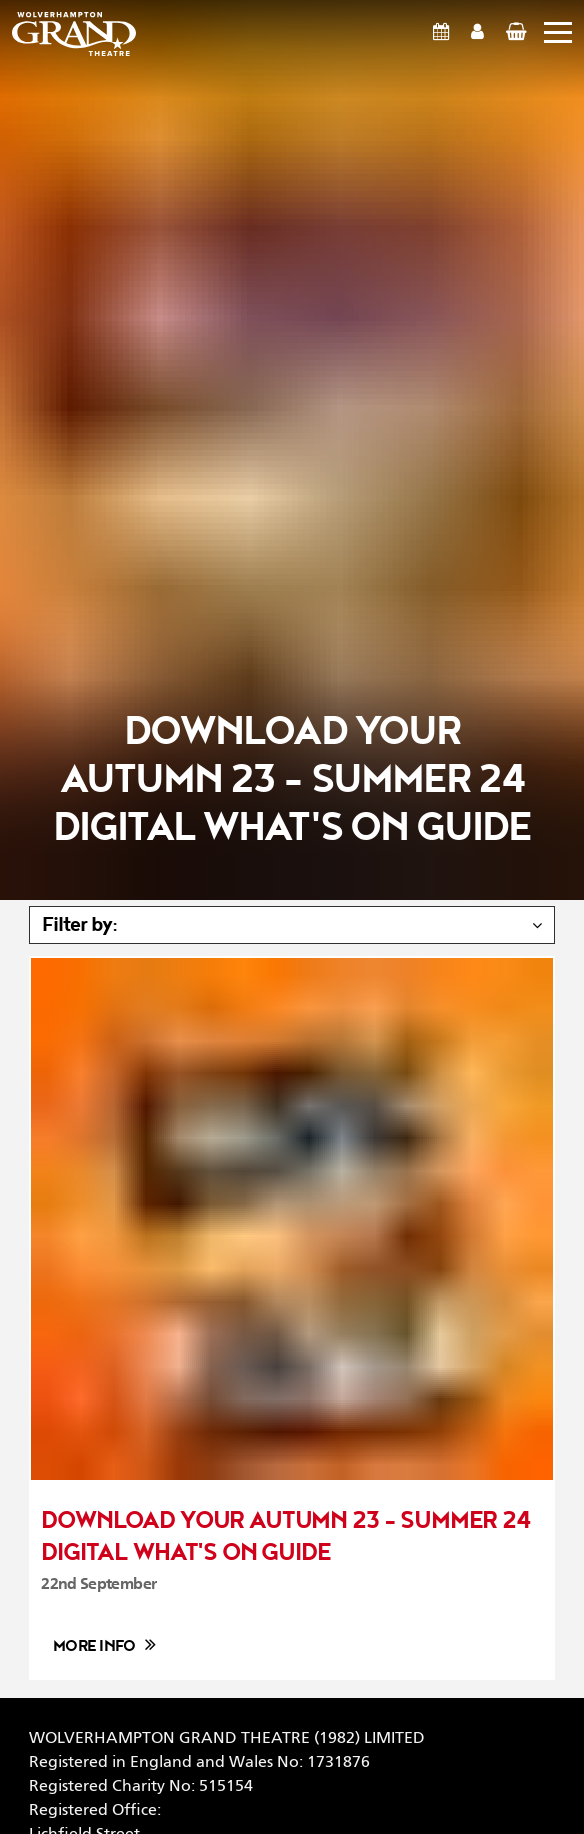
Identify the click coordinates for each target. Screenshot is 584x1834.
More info (94, 1646)
